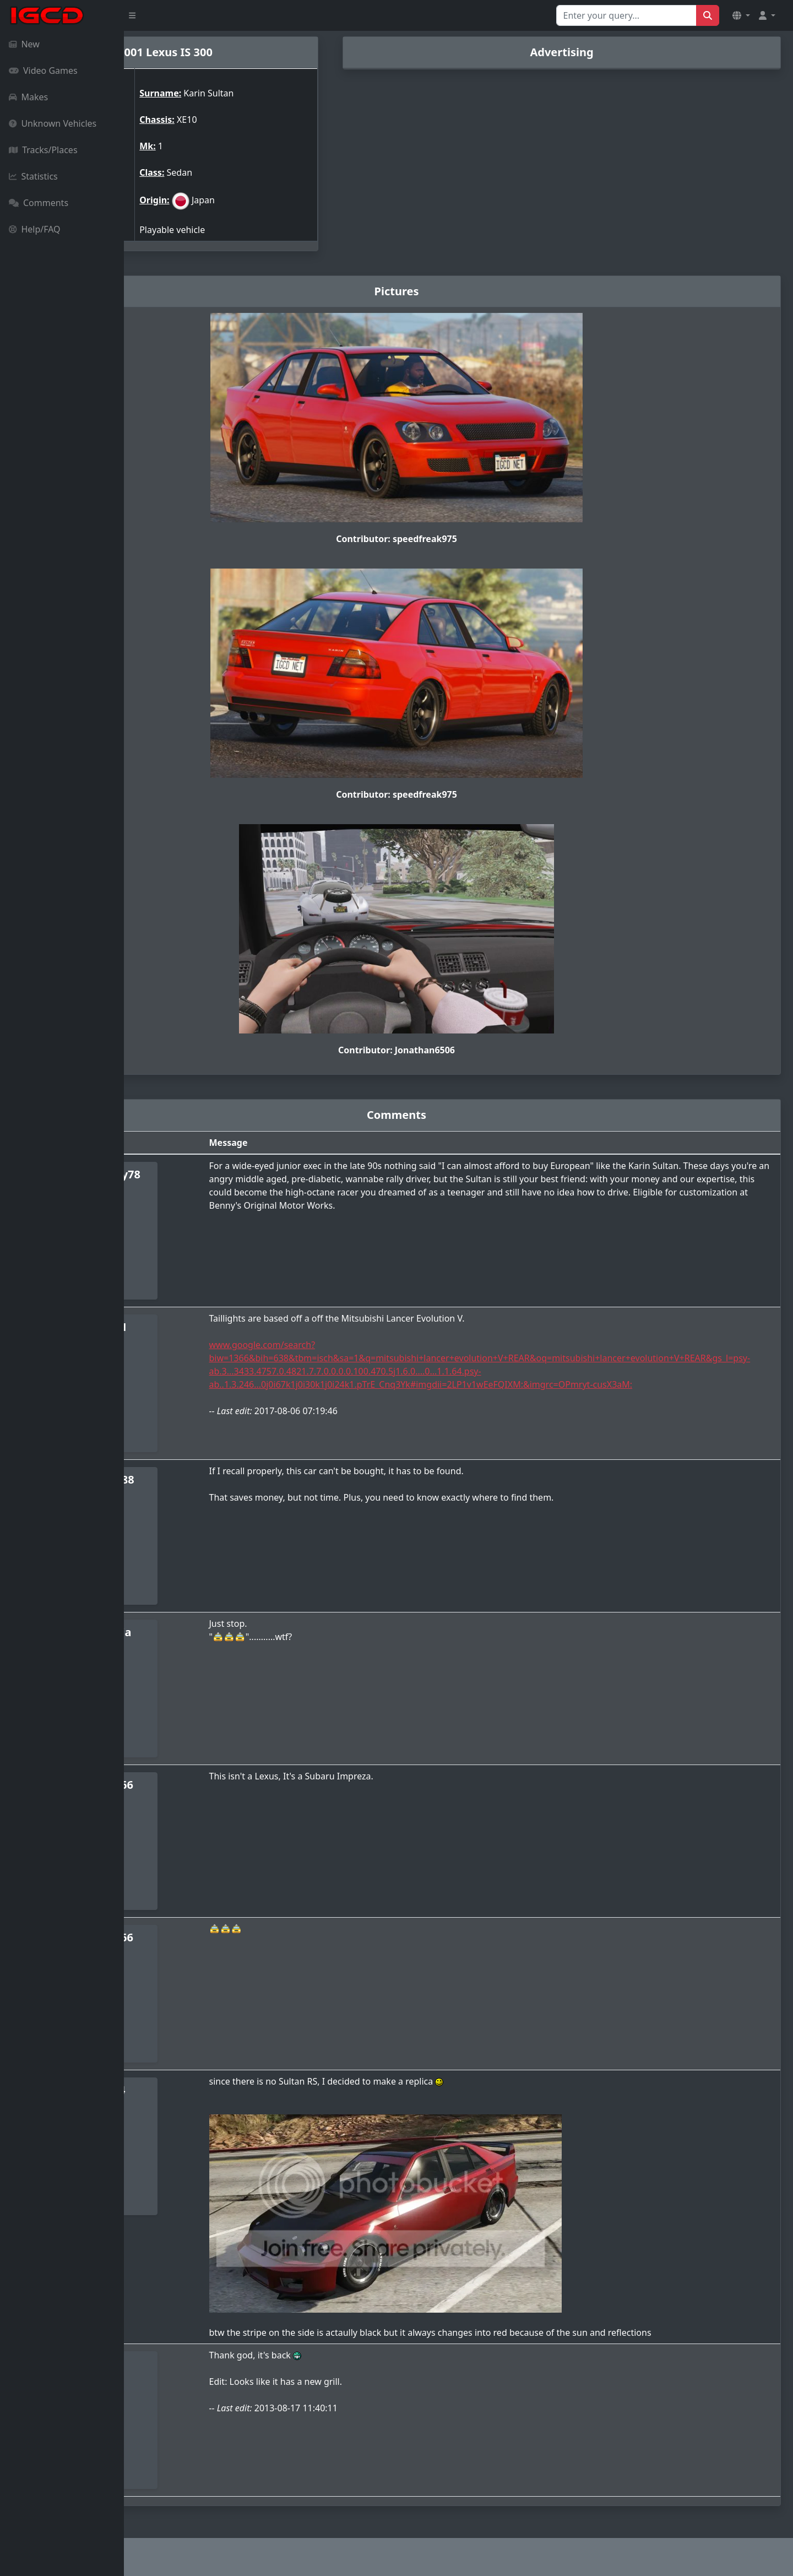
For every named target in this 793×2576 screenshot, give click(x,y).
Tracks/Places (43, 150)
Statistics (33, 176)
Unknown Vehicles (52, 123)
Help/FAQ (35, 229)
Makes (28, 97)
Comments (38, 203)
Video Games (43, 70)
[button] (741, 15)
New (24, 44)
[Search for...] (626, 15)
